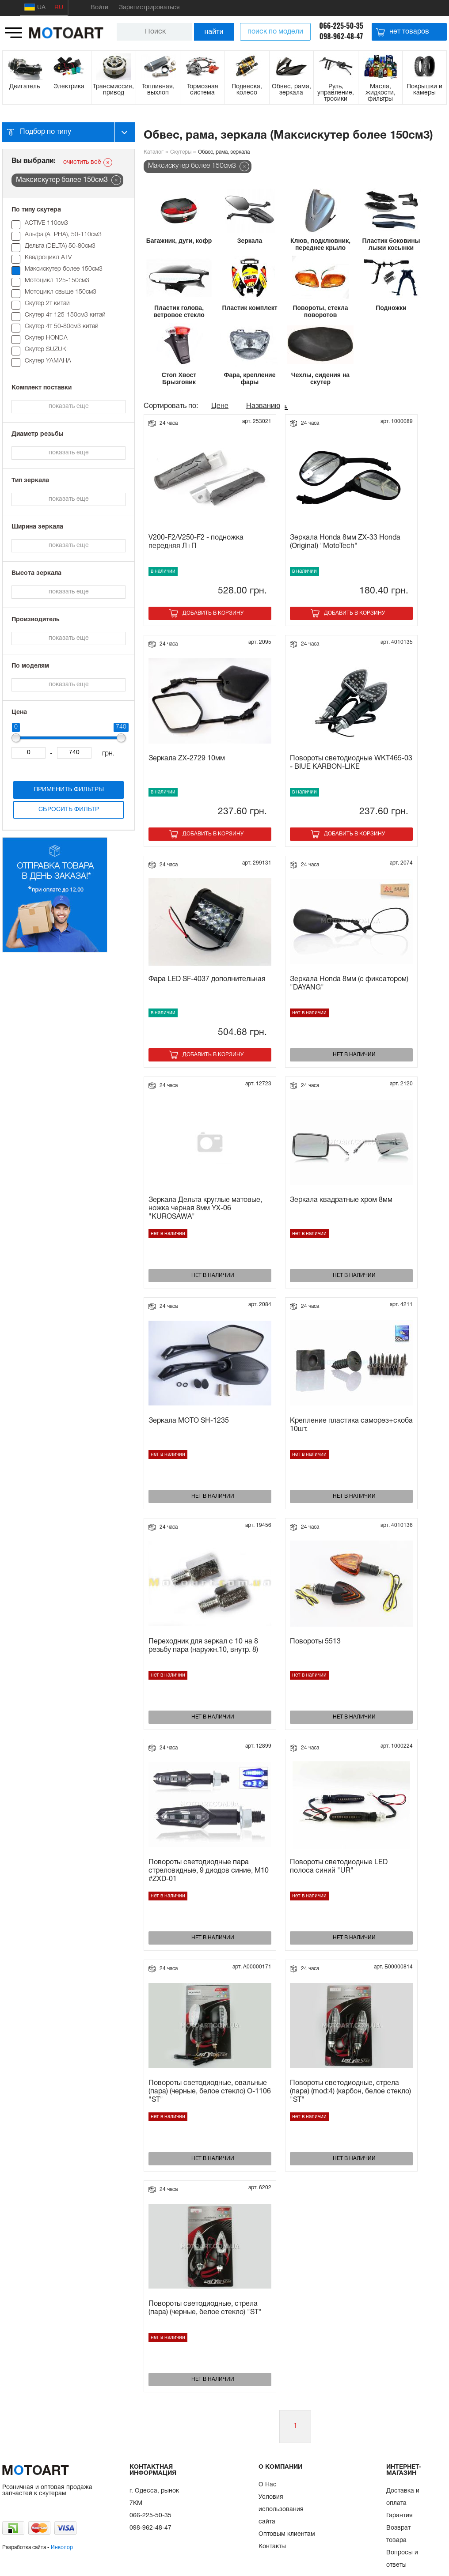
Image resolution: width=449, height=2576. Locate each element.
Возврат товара (398, 2534)
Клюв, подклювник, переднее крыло (320, 244)
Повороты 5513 (315, 1642)
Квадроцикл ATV (48, 258)
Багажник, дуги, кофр (179, 240)
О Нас (268, 2485)
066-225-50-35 (341, 25)
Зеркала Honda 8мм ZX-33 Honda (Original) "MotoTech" (345, 542)
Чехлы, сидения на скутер (320, 378)
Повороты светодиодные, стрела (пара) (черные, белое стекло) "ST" (205, 2308)
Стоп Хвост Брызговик (179, 378)
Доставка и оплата (402, 2497)
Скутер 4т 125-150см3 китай (65, 315)
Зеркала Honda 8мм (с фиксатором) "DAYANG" (349, 983)
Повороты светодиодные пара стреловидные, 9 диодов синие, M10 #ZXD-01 (208, 1870)
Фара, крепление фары (250, 378)
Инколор (62, 2547)
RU (58, 8)
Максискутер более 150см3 (64, 269)
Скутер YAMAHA (48, 361)
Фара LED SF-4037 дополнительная (207, 979)
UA (35, 7)
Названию (263, 406)
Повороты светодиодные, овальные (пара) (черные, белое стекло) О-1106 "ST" (209, 2091)
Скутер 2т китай (47, 303)
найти (213, 31)
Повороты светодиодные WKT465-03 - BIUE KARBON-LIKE (351, 762)
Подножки (391, 307)
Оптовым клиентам (287, 2534)
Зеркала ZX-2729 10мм (186, 758)
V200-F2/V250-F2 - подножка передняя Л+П (196, 542)
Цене (219, 406)
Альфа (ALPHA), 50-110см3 (63, 235)
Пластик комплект (249, 307)
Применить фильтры (69, 790)
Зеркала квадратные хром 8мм (341, 1200)
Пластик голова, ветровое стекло (179, 311)
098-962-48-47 (341, 36)
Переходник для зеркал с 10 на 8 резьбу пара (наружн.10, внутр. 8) (203, 1646)
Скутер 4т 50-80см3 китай (62, 326)
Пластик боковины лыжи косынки (391, 244)
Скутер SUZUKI (46, 349)
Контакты (272, 2547)
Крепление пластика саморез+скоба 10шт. (351, 1425)
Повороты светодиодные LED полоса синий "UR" (339, 1866)
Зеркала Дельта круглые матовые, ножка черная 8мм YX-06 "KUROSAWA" (205, 1208)
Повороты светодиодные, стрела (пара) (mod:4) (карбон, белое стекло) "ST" (350, 2091)
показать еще (69, 406)
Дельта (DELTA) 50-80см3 (60, 246)
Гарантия (399, 2516)
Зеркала (250, 240)
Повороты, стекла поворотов (320, 311)
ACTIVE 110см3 (46, 223)
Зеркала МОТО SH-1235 (188, 1421)
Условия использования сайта (281, 2509)
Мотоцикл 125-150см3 (57, 280)
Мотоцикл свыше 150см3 (60, 292)
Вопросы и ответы (402, 2559)
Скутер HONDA (46, 338)
